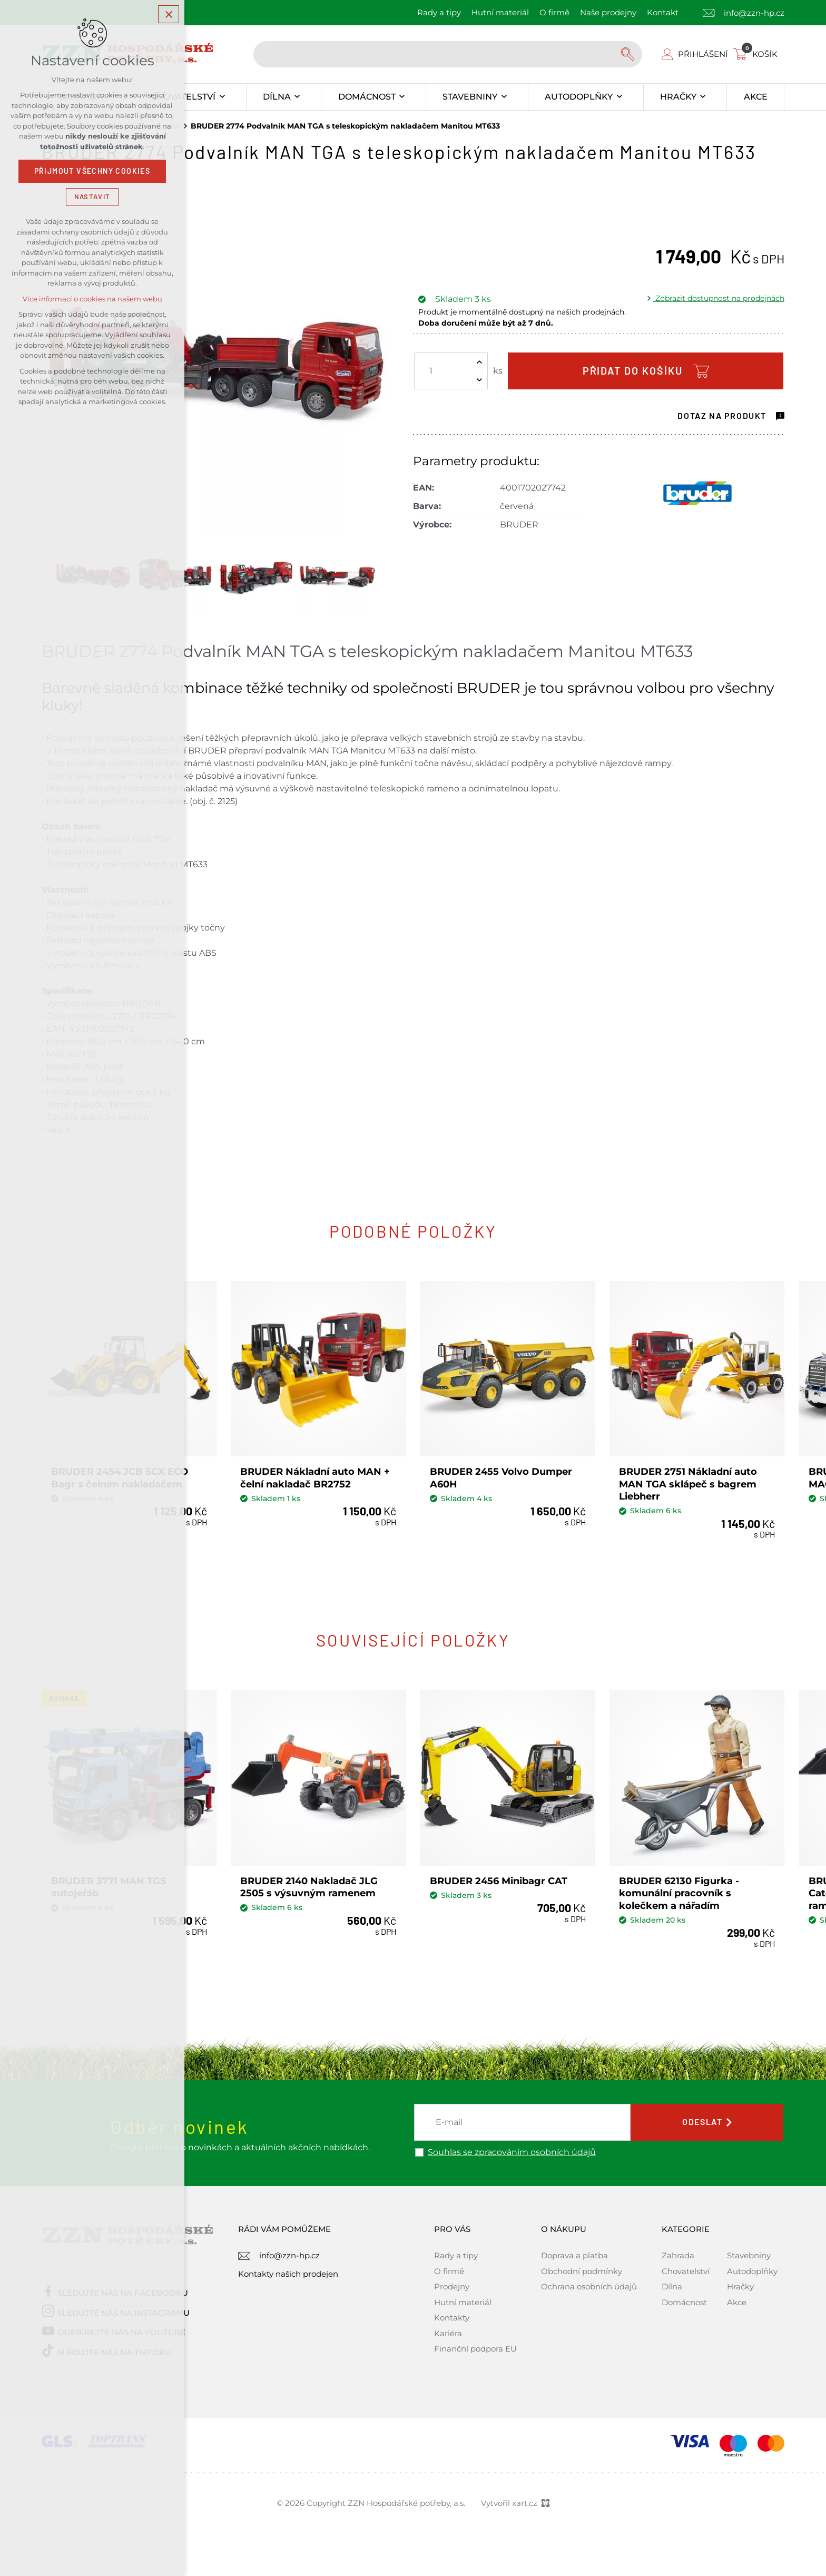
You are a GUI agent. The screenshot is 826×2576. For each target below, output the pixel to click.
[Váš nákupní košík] (757, 54)
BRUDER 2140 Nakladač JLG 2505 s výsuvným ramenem (309, 1886)
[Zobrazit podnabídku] (222, 97)
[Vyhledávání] (629, 54)
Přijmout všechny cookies (92, 171)
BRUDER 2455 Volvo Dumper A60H (501, 1477)
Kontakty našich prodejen (288, 2273)
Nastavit (92, 197)
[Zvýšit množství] (479, 362)
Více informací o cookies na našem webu (92, 299)
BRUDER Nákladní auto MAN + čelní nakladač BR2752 (315, 1477)
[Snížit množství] (479, 380)
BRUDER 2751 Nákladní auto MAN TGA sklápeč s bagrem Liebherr (688, 1484)
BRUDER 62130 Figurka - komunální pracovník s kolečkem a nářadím (679, 1893)
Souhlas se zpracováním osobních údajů (512, 2152)
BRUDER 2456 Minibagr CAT (498, 1880)
